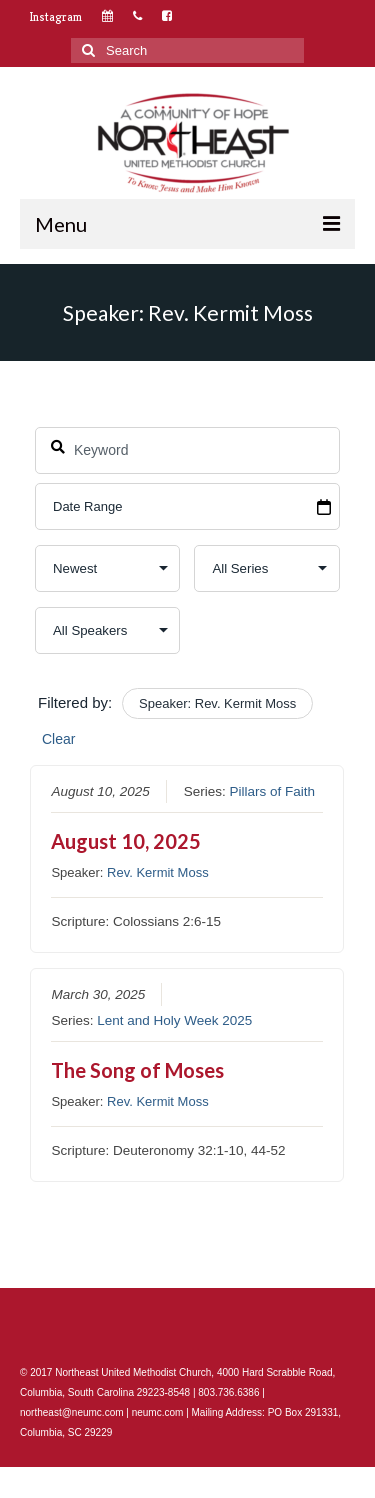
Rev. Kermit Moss (158, 872)
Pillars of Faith (273, 791)
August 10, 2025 (127, 841)
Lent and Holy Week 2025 (174, 1019)
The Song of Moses (138, 1069)
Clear (58, 739)
